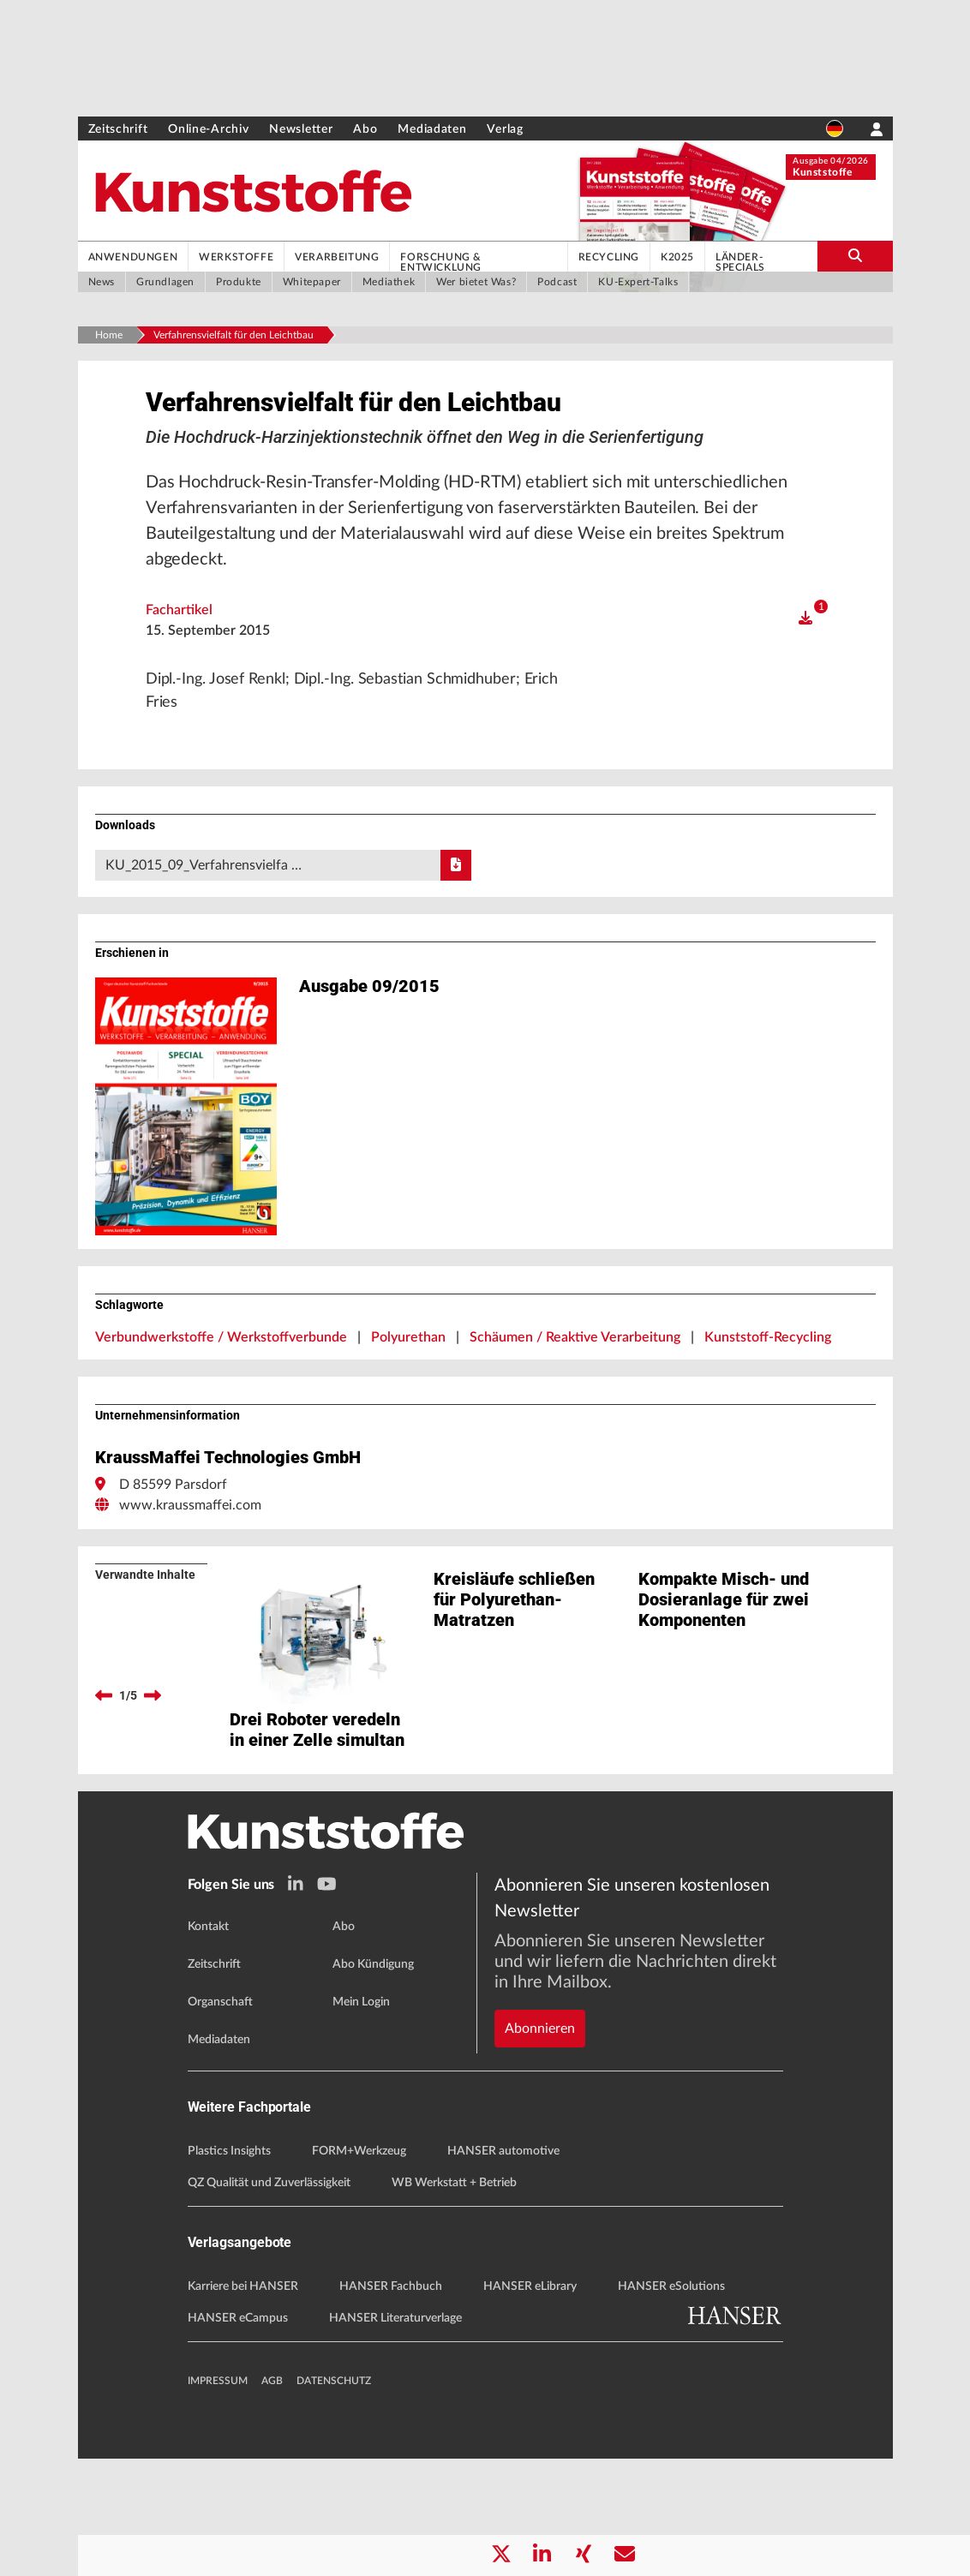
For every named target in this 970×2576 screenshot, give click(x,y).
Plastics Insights (229, 2268)
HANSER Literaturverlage (395, 2436)
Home (109, 335)
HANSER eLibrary (530, 2404)
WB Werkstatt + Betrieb (454, 2300)
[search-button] (854, 256)
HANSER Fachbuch (390, 2404)
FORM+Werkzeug (359, 2268)
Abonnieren (540, 2086)
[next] (152, 1750)
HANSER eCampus (238, 2436)
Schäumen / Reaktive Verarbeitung (575, 1392)
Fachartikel (179, 659)
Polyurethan (408, 1392)
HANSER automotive (503, 2268)
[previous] (103, 1750)
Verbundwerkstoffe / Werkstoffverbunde (221, 1392)
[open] (805, 668)
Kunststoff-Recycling (767, 1392)
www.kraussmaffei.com (190, 1560)
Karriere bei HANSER (243, 2404)
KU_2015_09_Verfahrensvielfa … (288, 920)
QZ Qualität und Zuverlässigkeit (269, 2300)
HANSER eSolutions (671, 2404)
